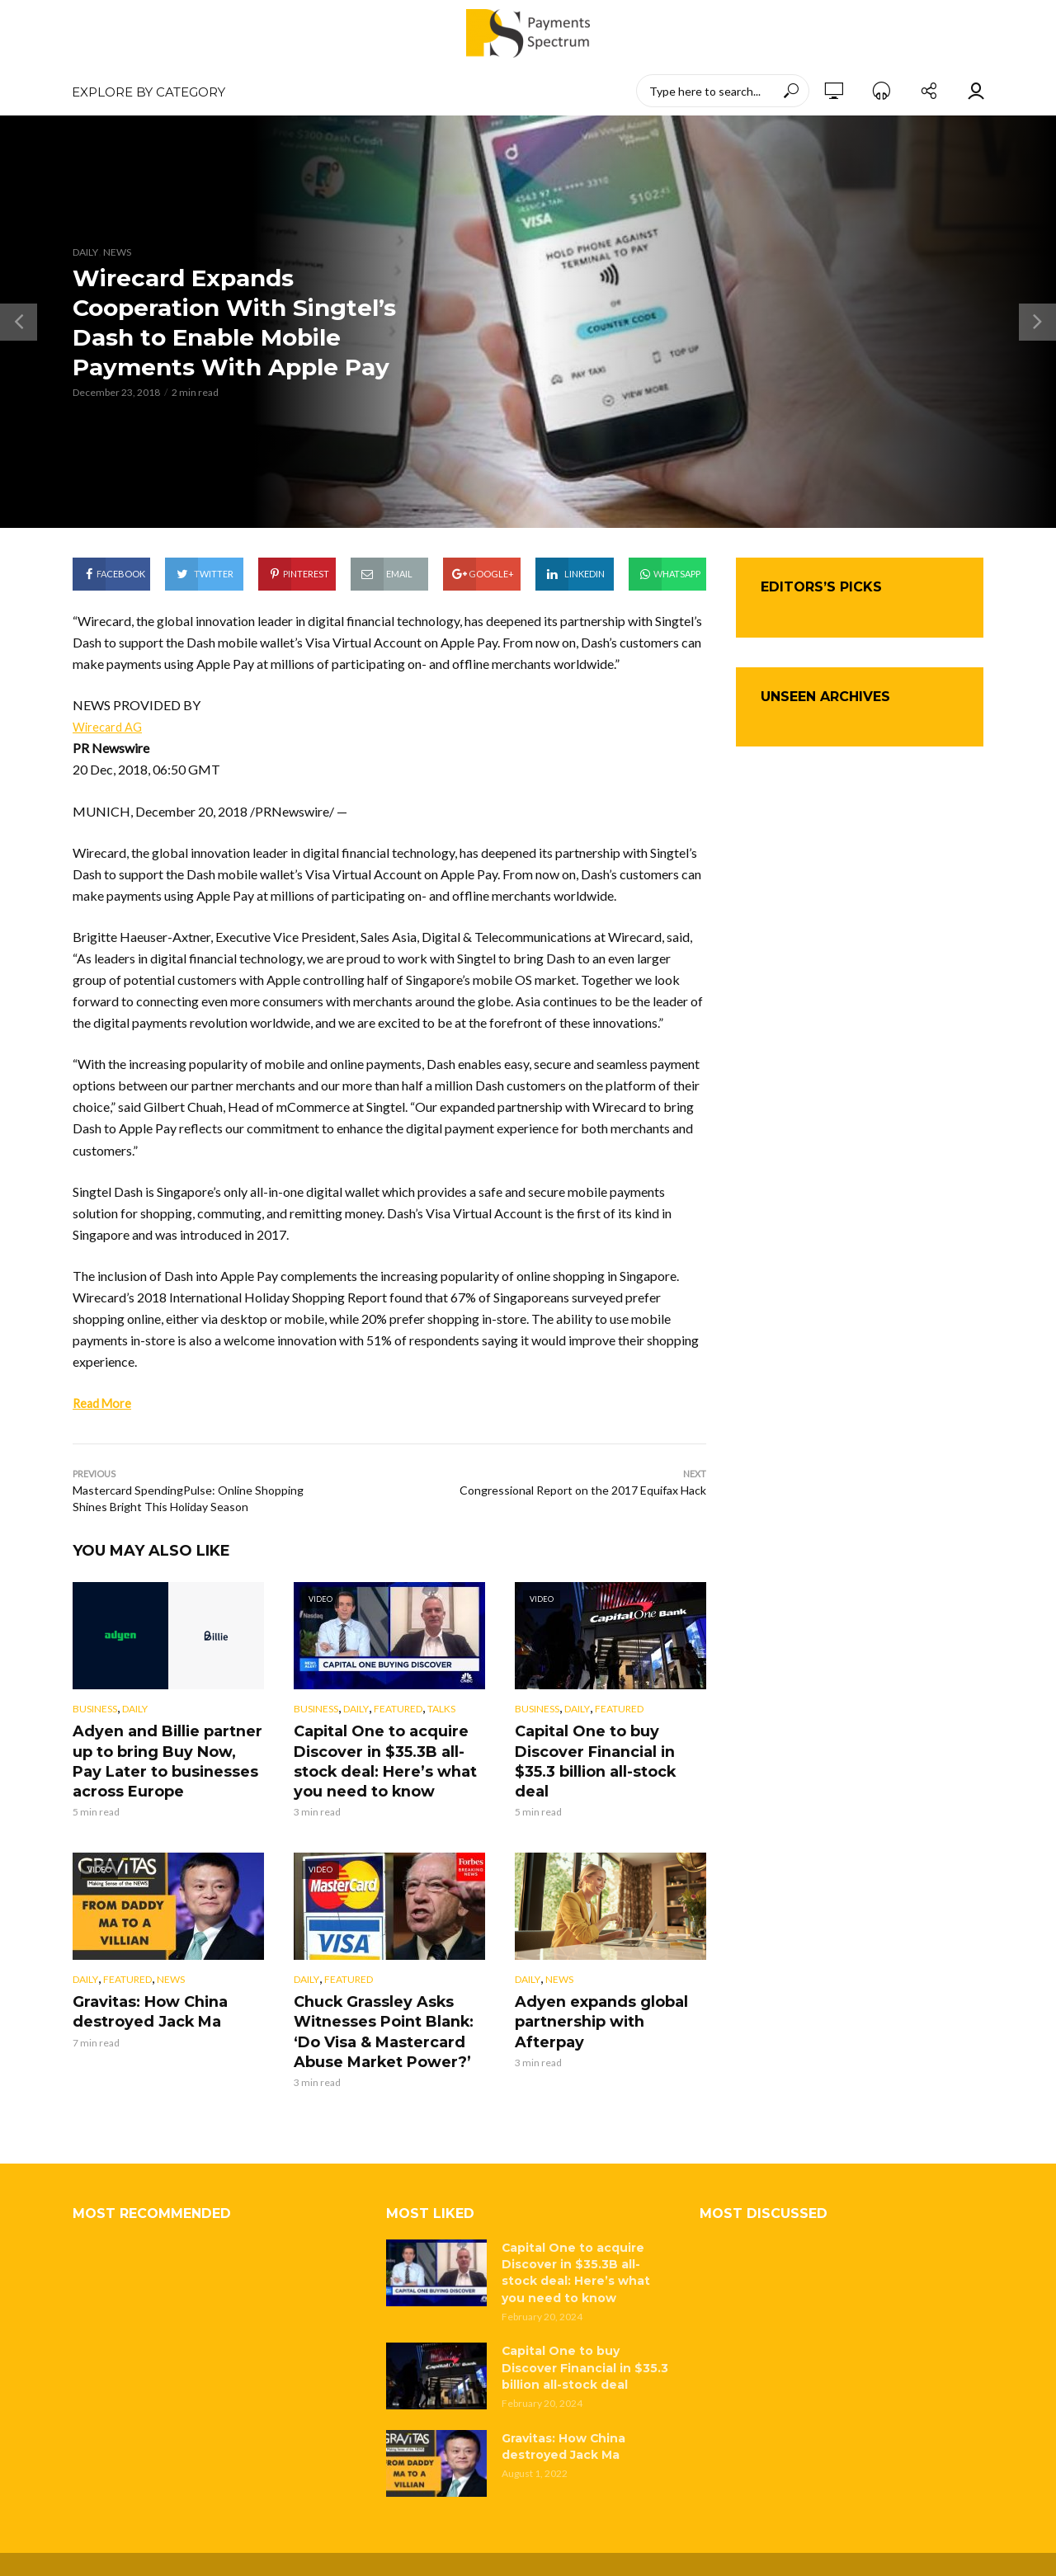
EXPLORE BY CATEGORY (148, 92)
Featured (398, 1710)
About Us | (490, 2547)
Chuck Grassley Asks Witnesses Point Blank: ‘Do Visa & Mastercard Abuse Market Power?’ (389, 2021)
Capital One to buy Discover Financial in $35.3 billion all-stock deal (609, 1749)
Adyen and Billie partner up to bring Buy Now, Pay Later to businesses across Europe (167, 1758)
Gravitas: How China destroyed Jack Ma (143, 2003)
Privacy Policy (557, 2547)
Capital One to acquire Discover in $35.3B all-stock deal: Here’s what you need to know (377, 1758)
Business (95, 1710)
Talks (441, 1710)
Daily (85, 252)
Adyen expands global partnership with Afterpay (607, 2003)
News (117, 252)
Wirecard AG (110, 726)
